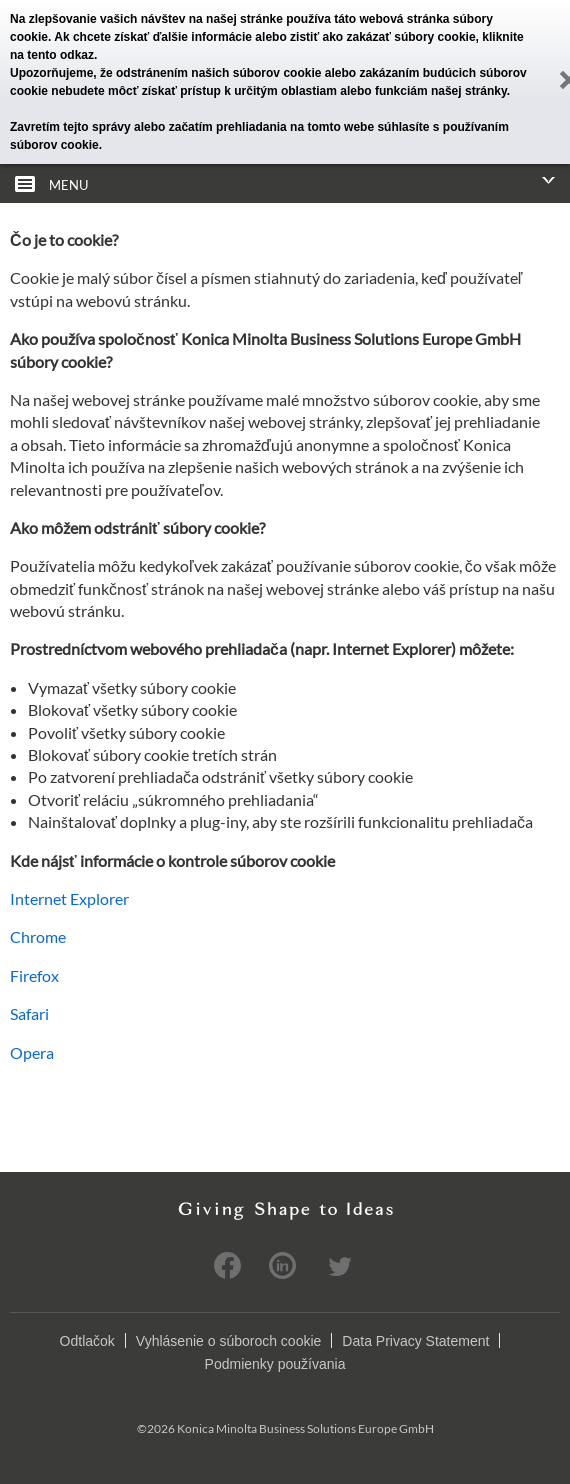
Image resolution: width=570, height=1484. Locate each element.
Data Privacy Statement (415, 1341)
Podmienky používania (275, 1364)
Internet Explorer (69, 898)
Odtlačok (87, 1341)
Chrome (38, 936)
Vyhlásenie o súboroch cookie (229, 1341)
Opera (32, 1052)
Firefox (34, 975)
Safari (29, 1013)
